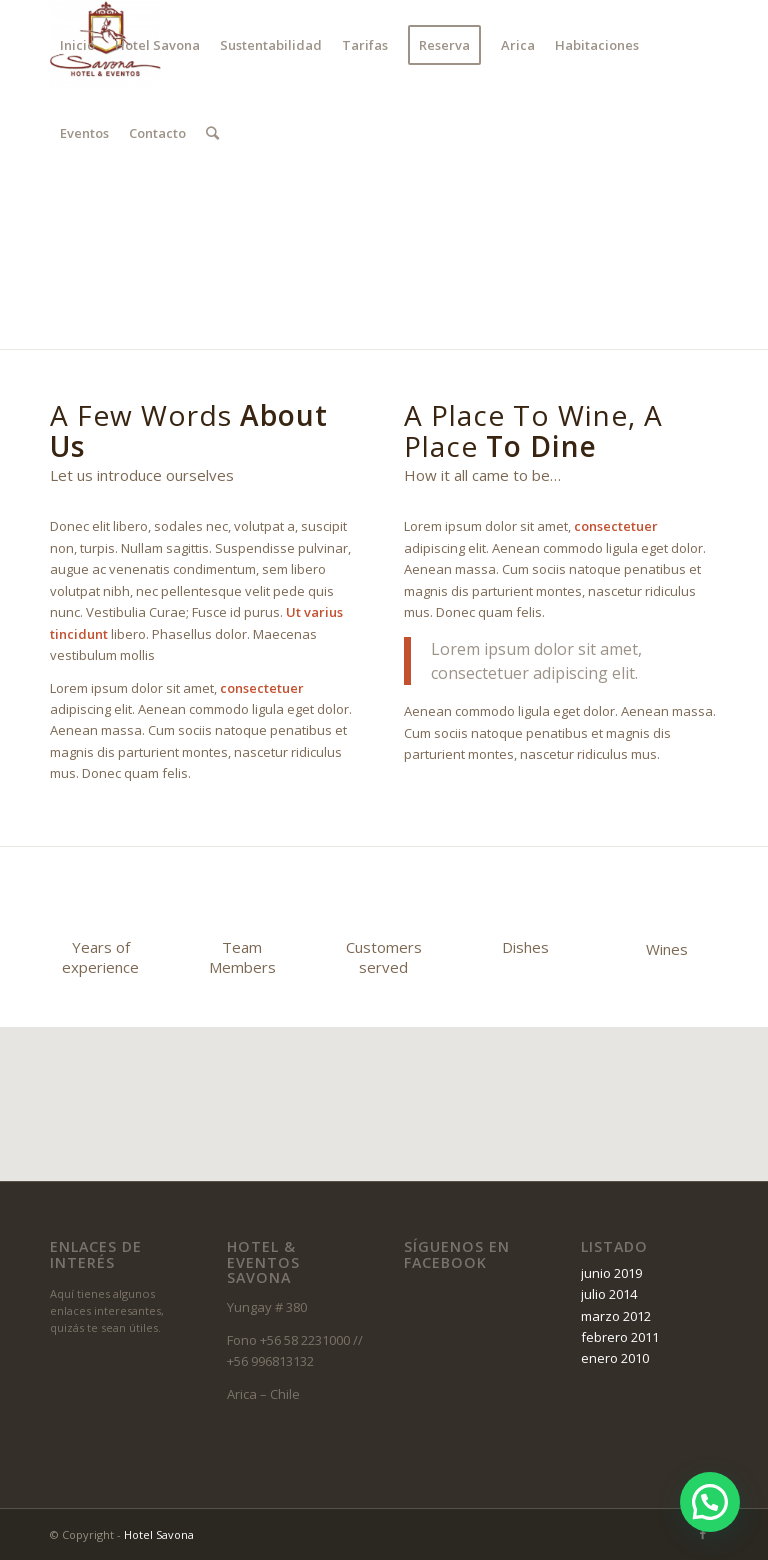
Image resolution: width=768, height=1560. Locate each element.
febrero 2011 (620, 1337)
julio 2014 (609, 1294)
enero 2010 (615, 1358)
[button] (710, 1502)
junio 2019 (611, 1273)
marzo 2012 (616, 1316)
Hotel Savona (159, 1534)
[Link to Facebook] (56, 220)
